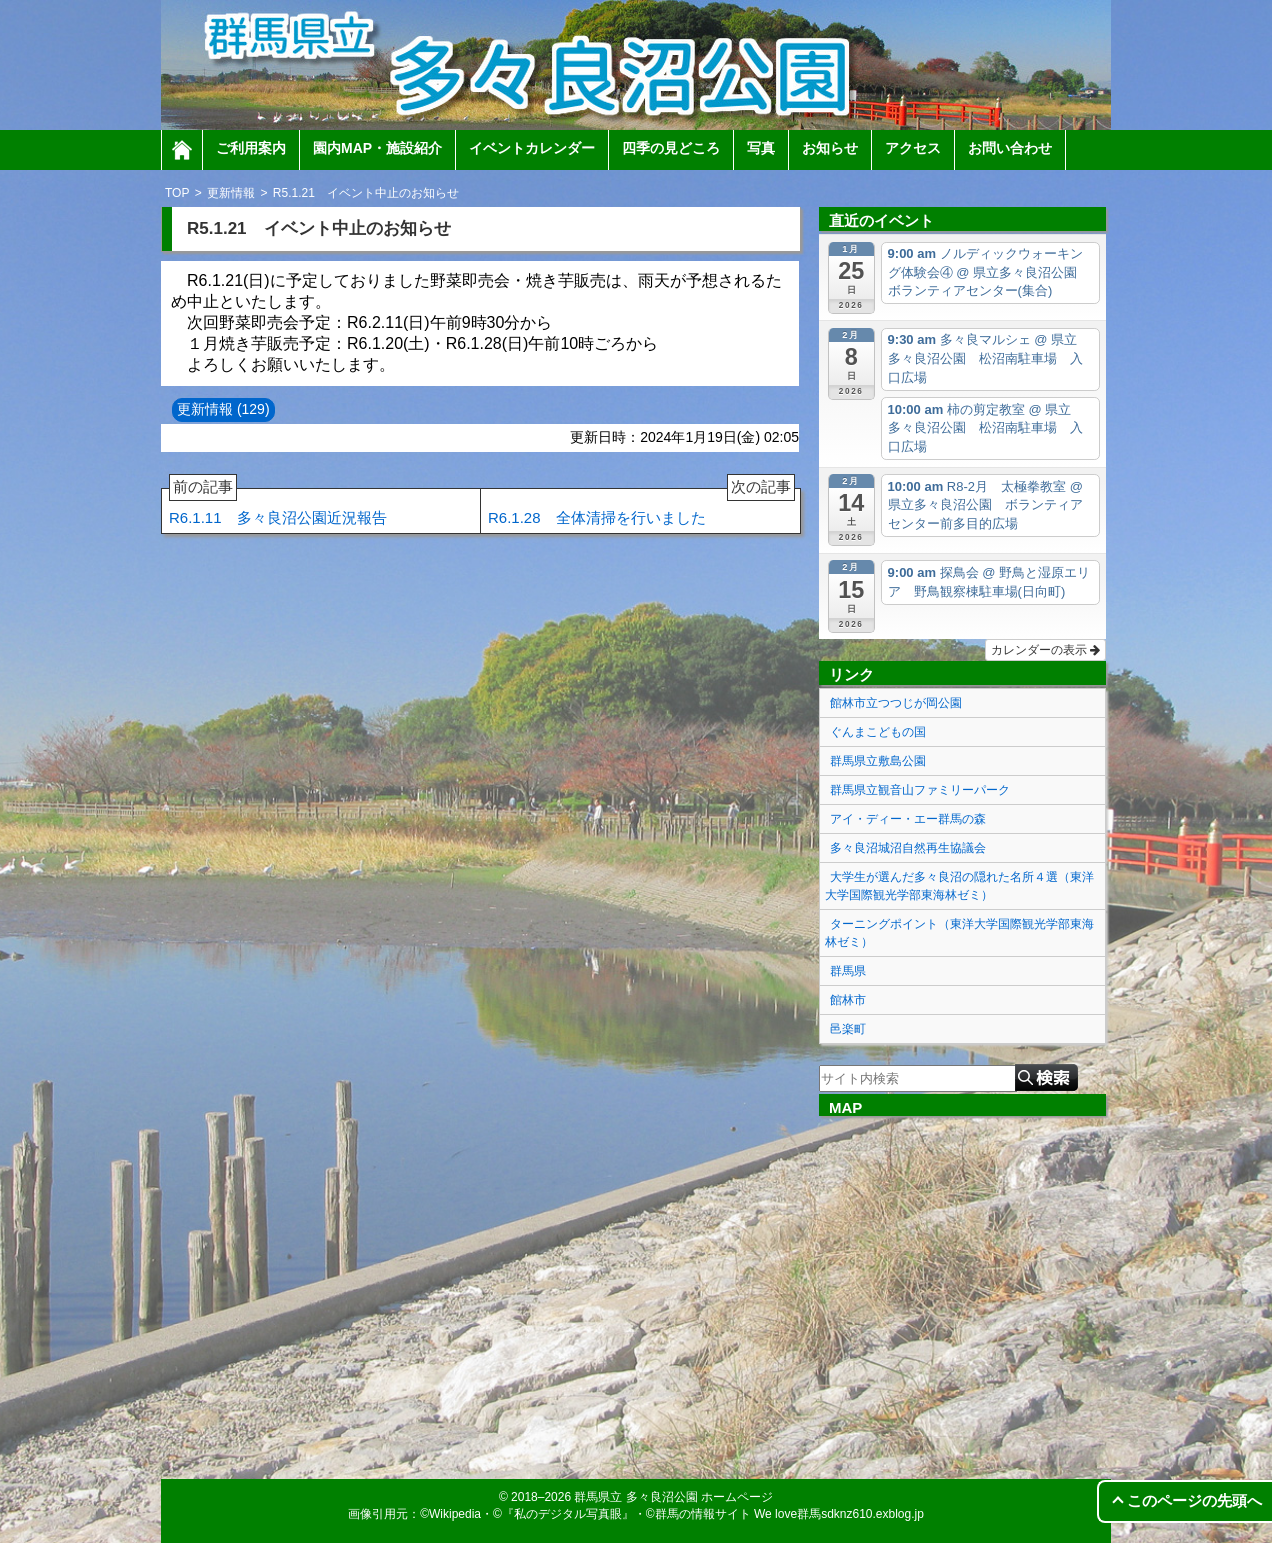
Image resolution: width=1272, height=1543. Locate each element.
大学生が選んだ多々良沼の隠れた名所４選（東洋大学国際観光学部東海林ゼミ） (959, 886)
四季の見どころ (671, 148)
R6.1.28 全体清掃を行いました (641, 507)
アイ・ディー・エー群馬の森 (908, 819)
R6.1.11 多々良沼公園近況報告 (278, 507)
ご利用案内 (251, 148)
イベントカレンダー (532, 148)
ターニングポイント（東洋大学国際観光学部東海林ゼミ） (959, 933)
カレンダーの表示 (1045, 650)
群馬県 (848, 971)
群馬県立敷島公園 (878, 761)
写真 (761, 148)
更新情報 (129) (223, 409)
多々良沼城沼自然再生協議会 (908, 848)
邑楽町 (848, 1029)
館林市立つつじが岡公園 (896, 703)
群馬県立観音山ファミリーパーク (920, 790)
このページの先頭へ (1194, 1500)
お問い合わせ (1010, 148)
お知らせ (830, 148)
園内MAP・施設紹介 (377, 148)
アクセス (913, 148)
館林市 (848, 1000)
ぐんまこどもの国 (878, 732)
